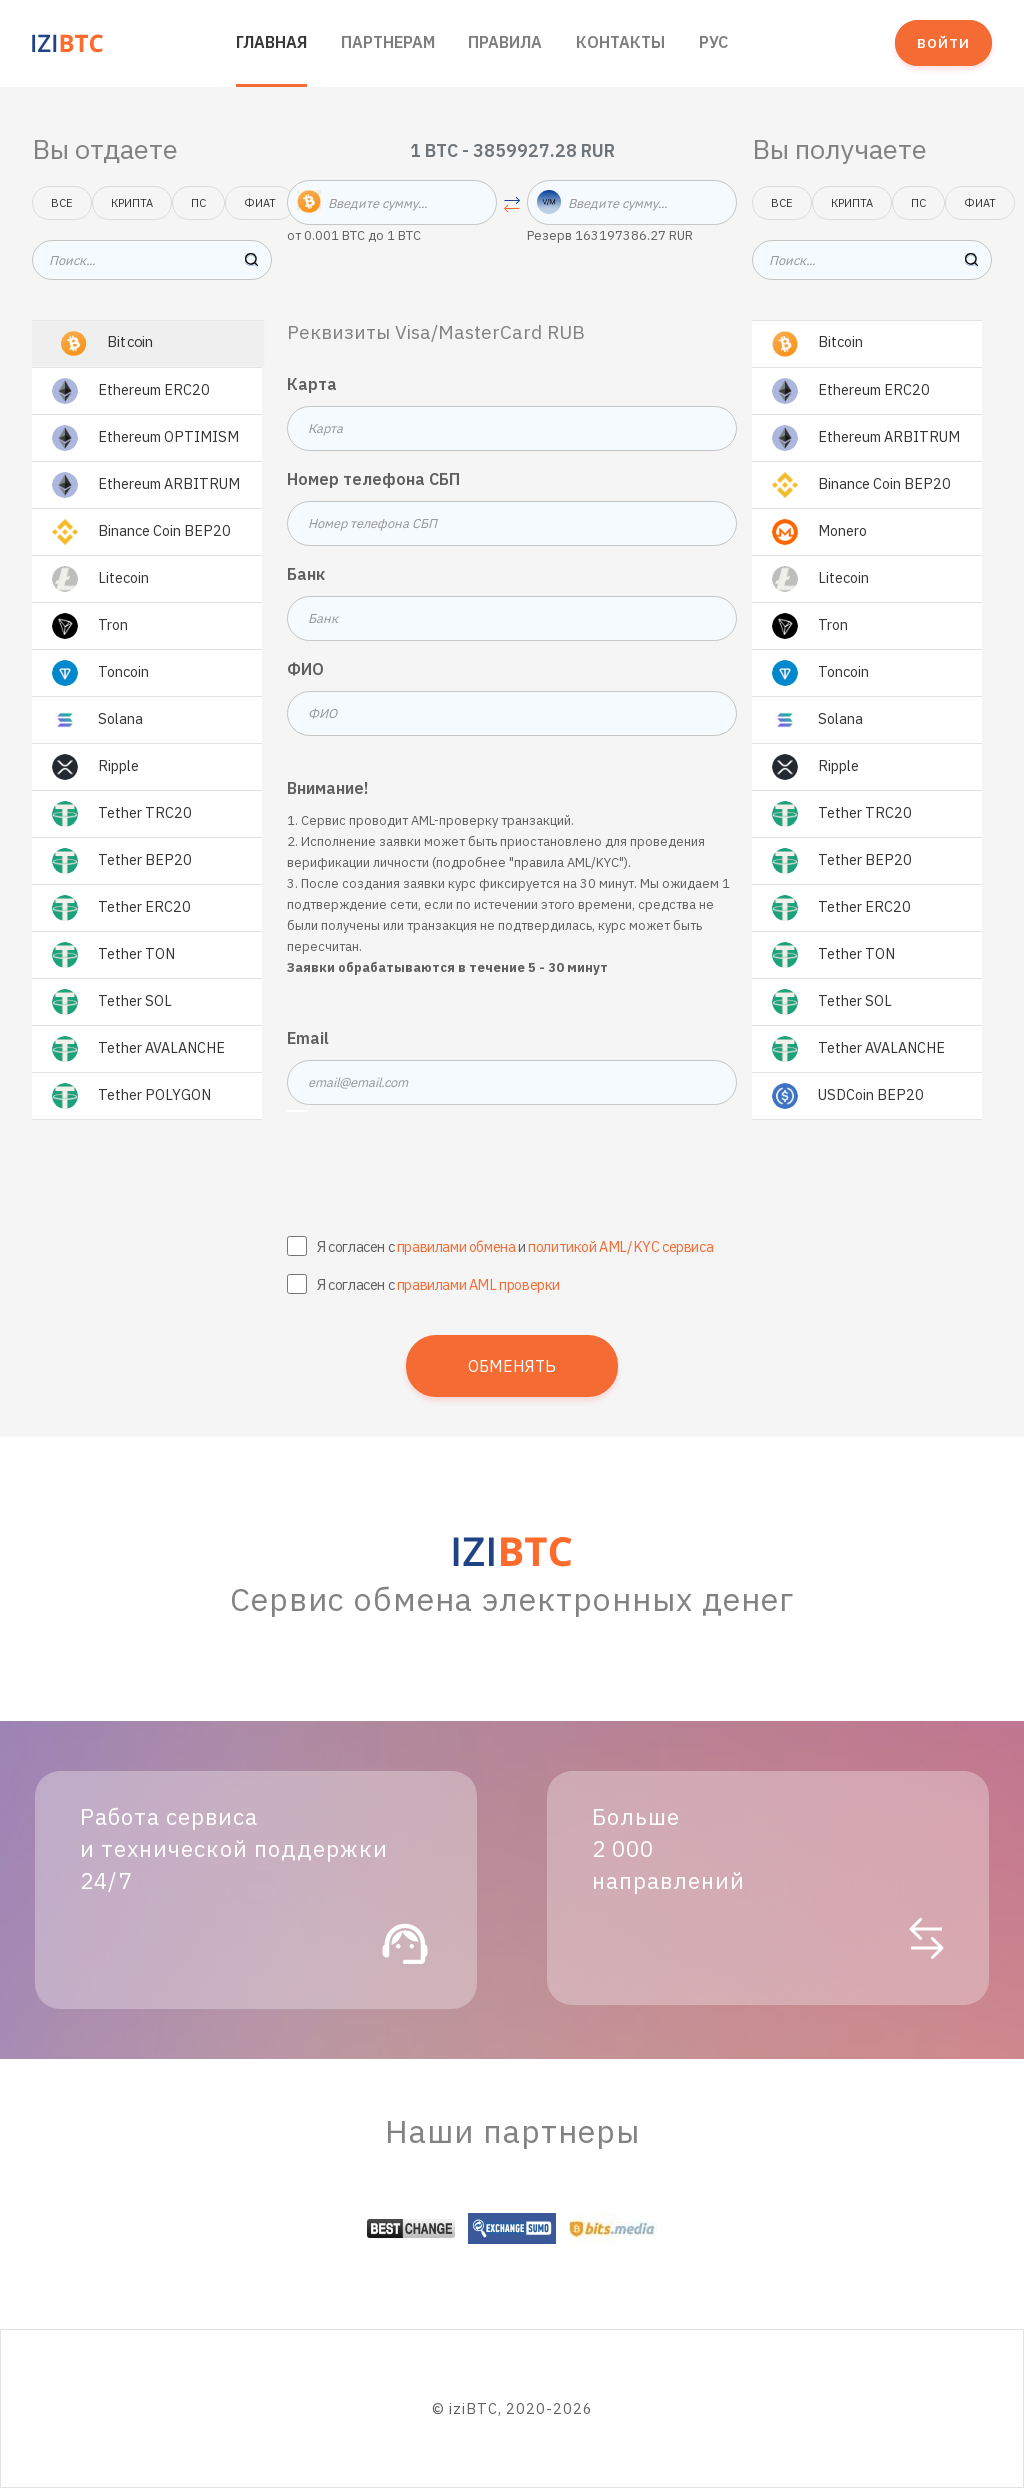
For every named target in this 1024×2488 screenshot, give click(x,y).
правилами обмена (456, 1246)
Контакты (620, 42)
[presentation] (512, 1175)
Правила (505, 42)
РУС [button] (713, 42)
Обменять (512, 1366)
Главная (271, 42)
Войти (943, 43)
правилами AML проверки (478, 1284)
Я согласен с (438, 1284)
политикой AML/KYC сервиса (620, 1246)
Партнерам (388, 42)
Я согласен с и (515, 1246)
